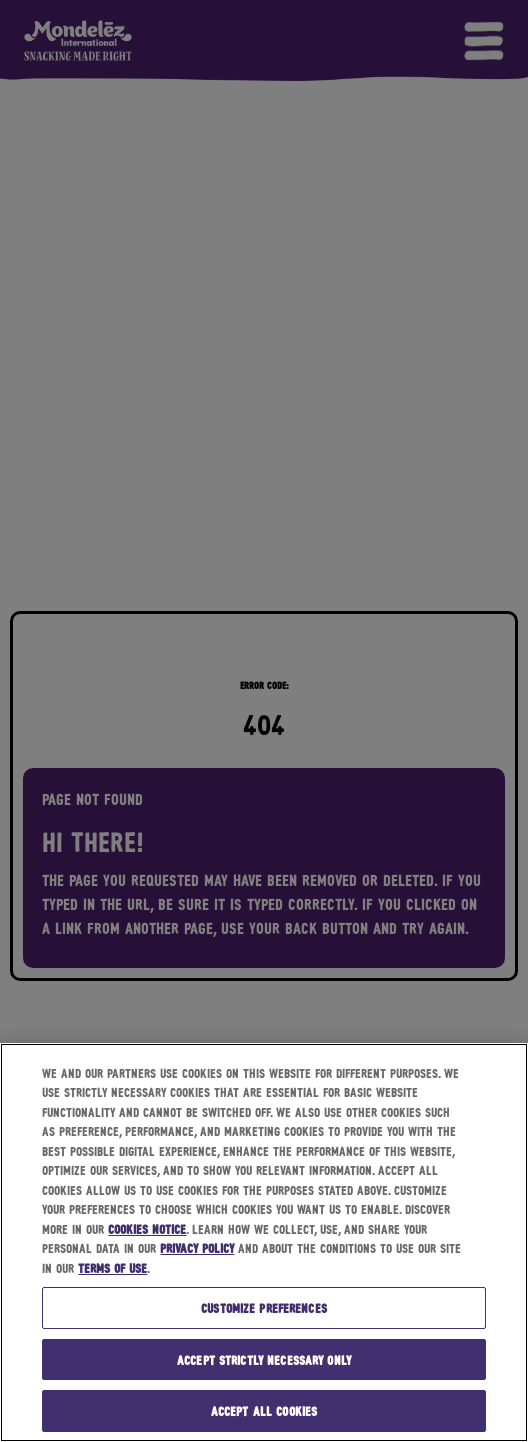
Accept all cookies (264, 1410)
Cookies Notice (147, 1228)
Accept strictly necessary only (264, 1359)
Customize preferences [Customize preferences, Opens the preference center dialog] (264, 1307)
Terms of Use (112, 1267)
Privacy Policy (197, 1247)
